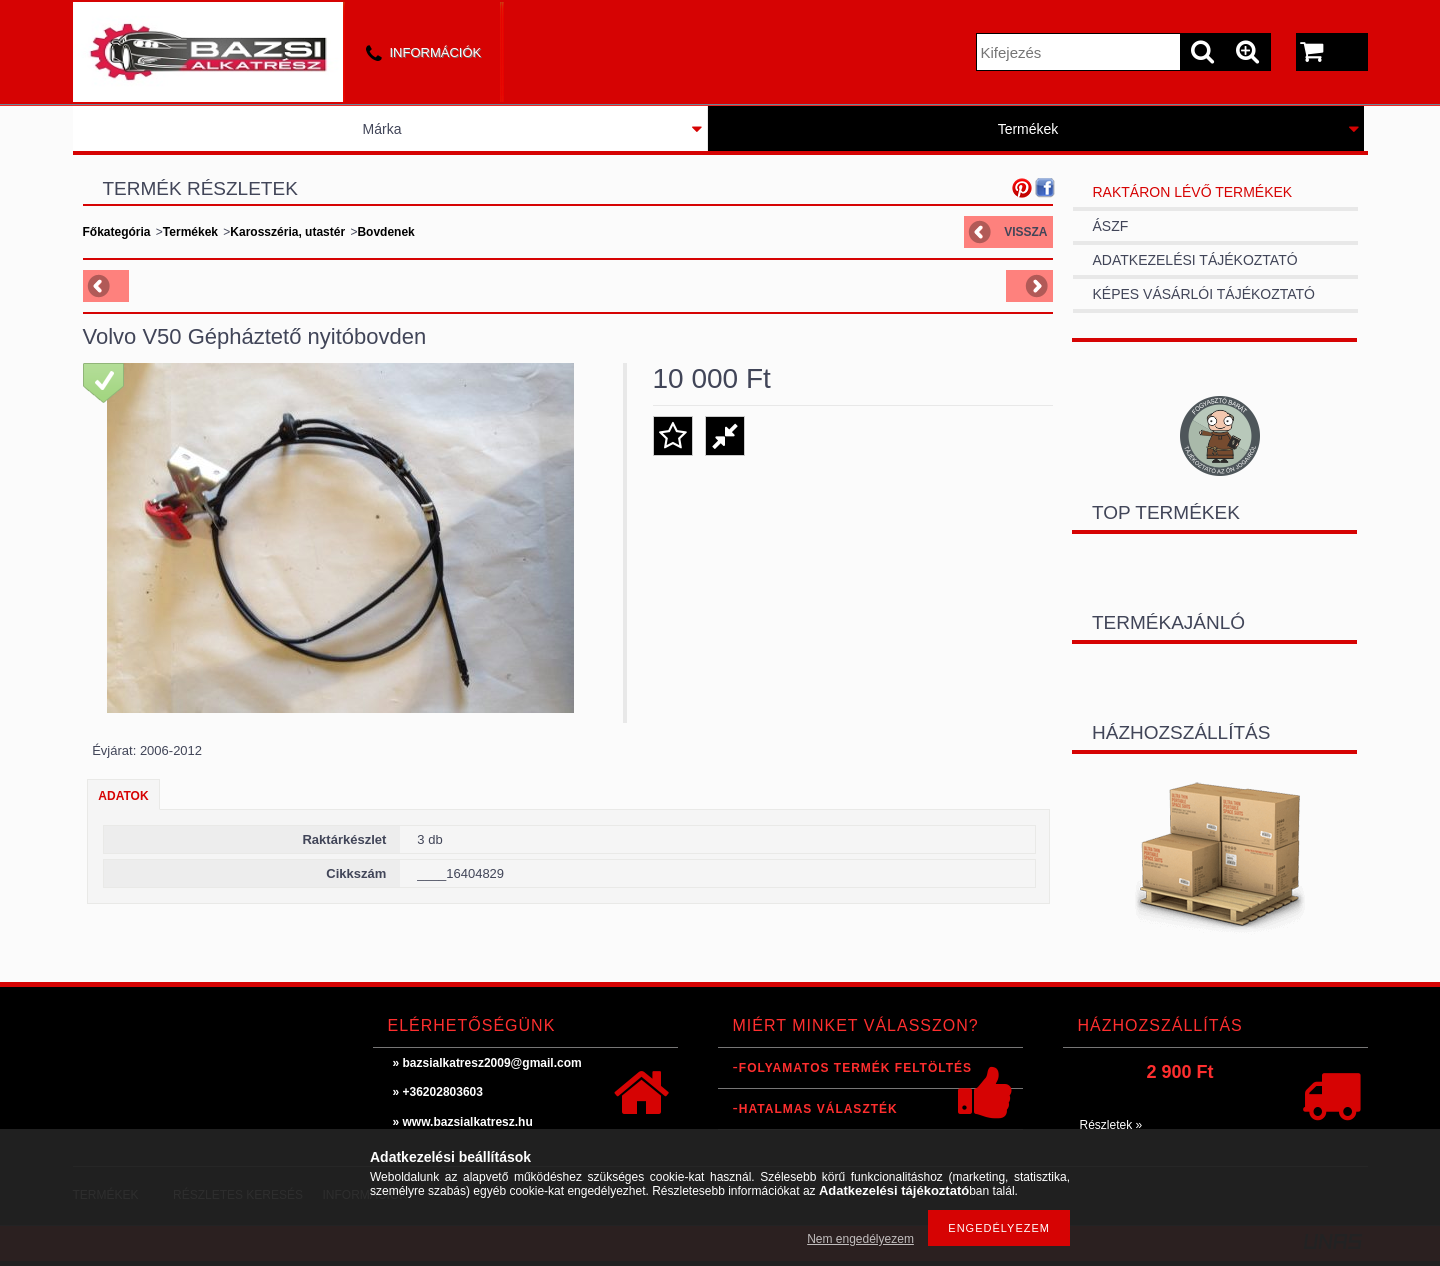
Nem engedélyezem (860, 1239)
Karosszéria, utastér (287, 232)
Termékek (1028, 129)
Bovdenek (385, 232)
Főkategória (117, 232)
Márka (382, 129)
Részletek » (1111, 1125)
